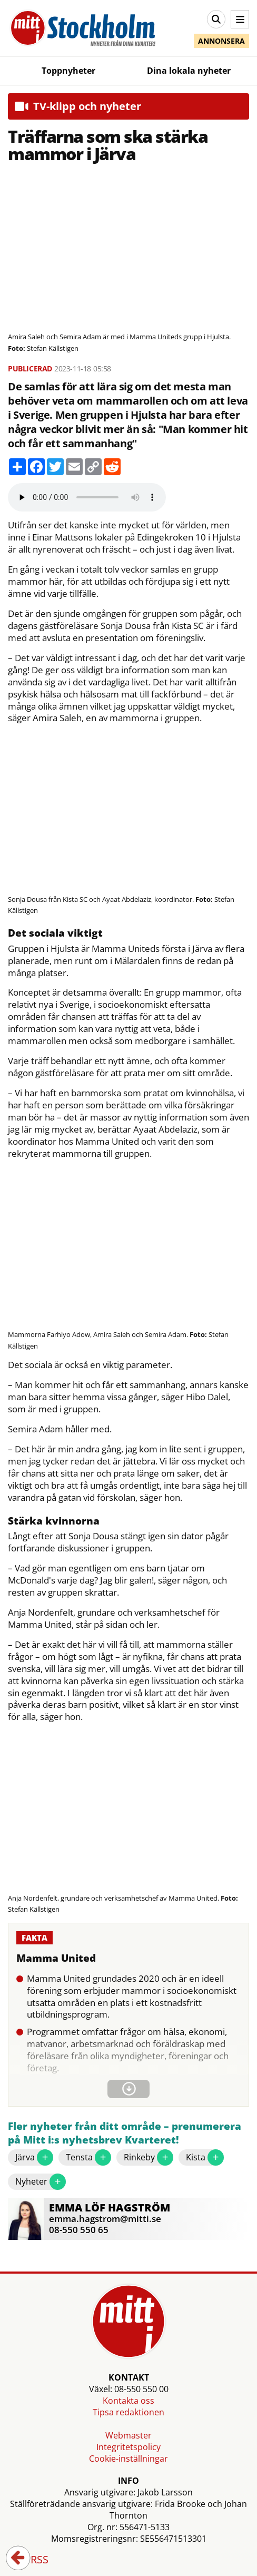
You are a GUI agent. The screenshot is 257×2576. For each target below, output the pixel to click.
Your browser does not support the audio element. (87, 497)
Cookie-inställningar (128, 2458)
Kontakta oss (128, 2400)
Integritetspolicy (128, 2447)
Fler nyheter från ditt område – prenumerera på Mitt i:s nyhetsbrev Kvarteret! (124, 2133)
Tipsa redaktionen (128, 2412)
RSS (32, 2560)
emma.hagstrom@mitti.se (105, 2218)
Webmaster (128, 2435)
